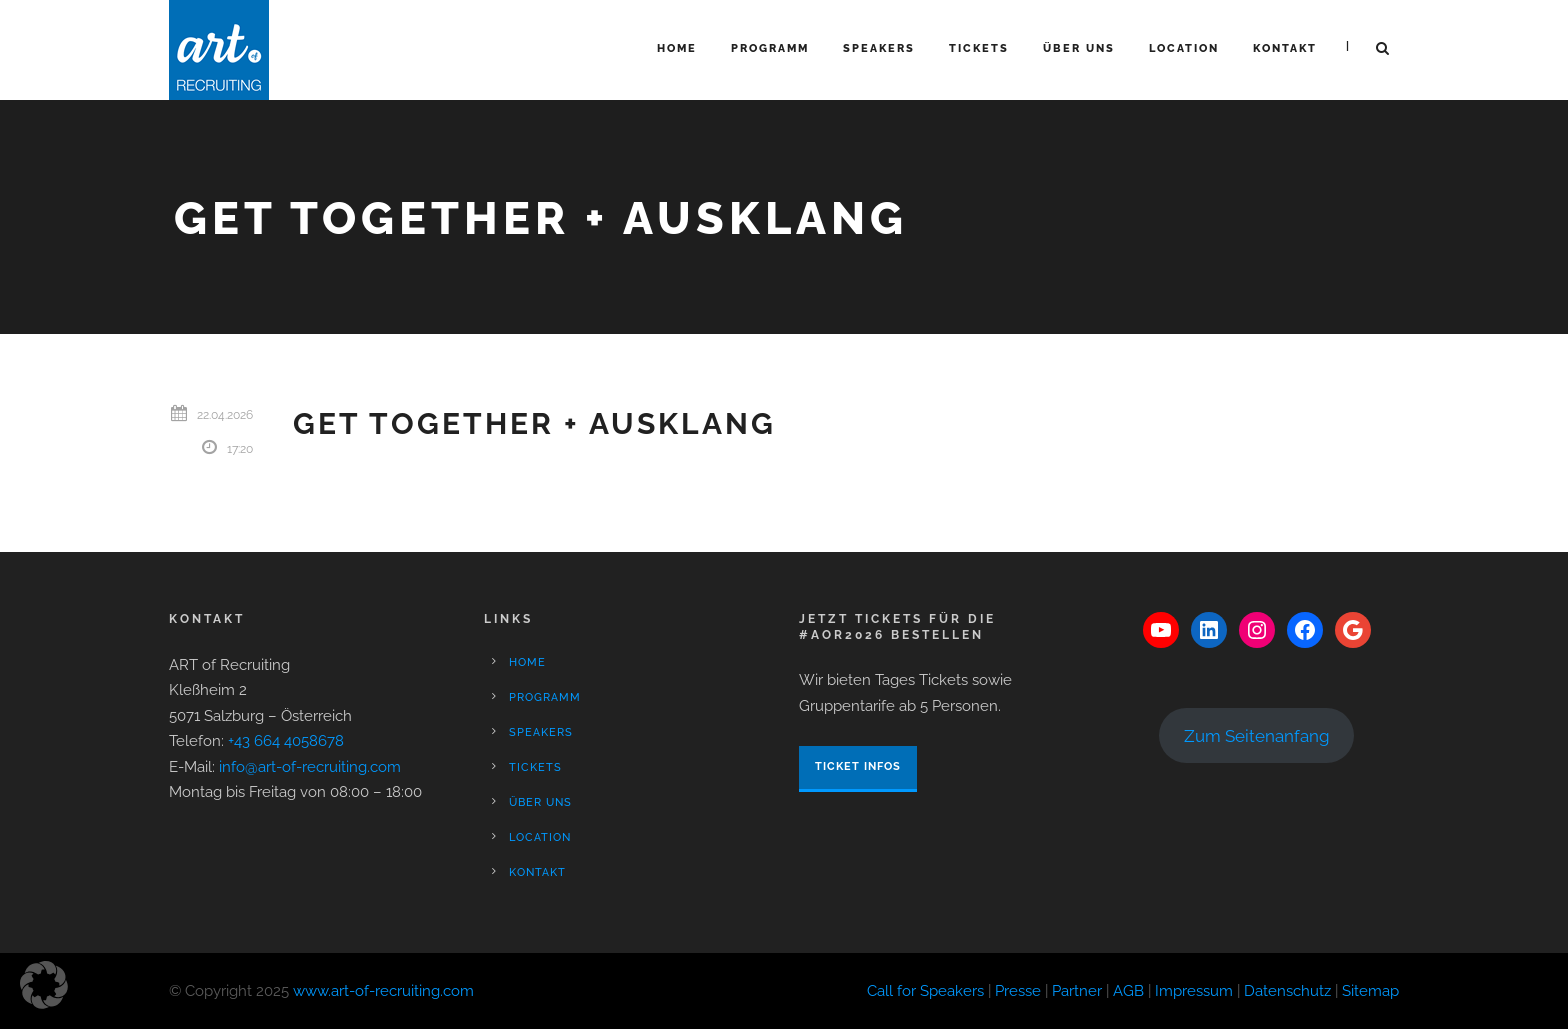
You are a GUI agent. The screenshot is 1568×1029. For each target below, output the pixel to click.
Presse (1018, 991)
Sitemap (1370, 991)
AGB (1128, 991)
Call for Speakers (925, 991)
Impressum (1194, 991)
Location (1184, 48)
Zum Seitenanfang (1257, 736)
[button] (44, 985)
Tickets (979, 48)
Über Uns (1079, 48)
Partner (1077, 991)
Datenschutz (1287, 991)
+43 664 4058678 (286, 741)
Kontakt (1285, 48)
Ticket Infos (858, 766)
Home (677, 48)
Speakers (879, 48)
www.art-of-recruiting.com (383, 991)
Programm (770, 48)
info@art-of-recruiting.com (310, 767)
